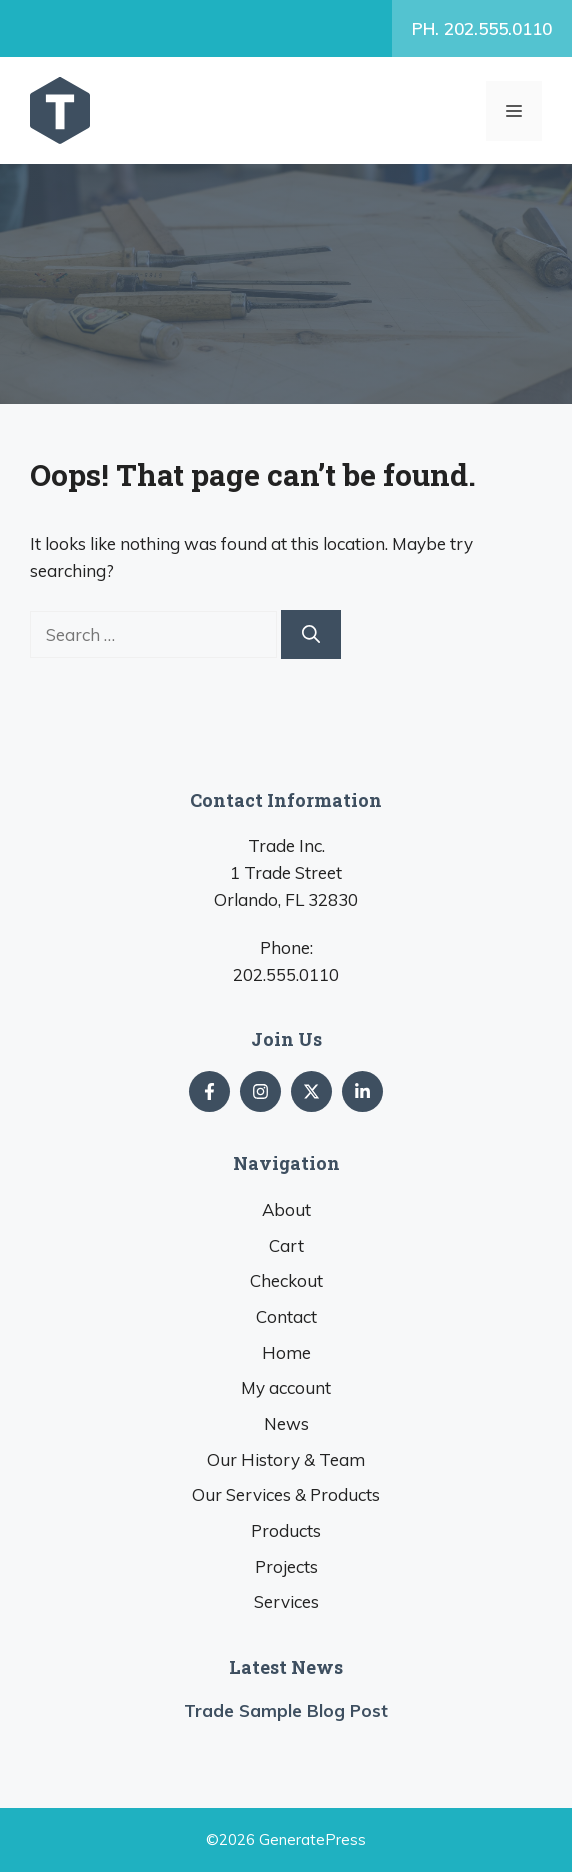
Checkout (286, 1280)
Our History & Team (286, 1459)
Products (286, 1530)
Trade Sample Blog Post (286, 1710)
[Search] (311, 634)
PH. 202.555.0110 (482, 28)
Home (286, 1352)
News (286, 1423)
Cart (286, 1245)
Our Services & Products (286, 1494)
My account (286, 1387)
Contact (286, 1316)
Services (286, 1601)
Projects (286, 1566)
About (286, 1209)
